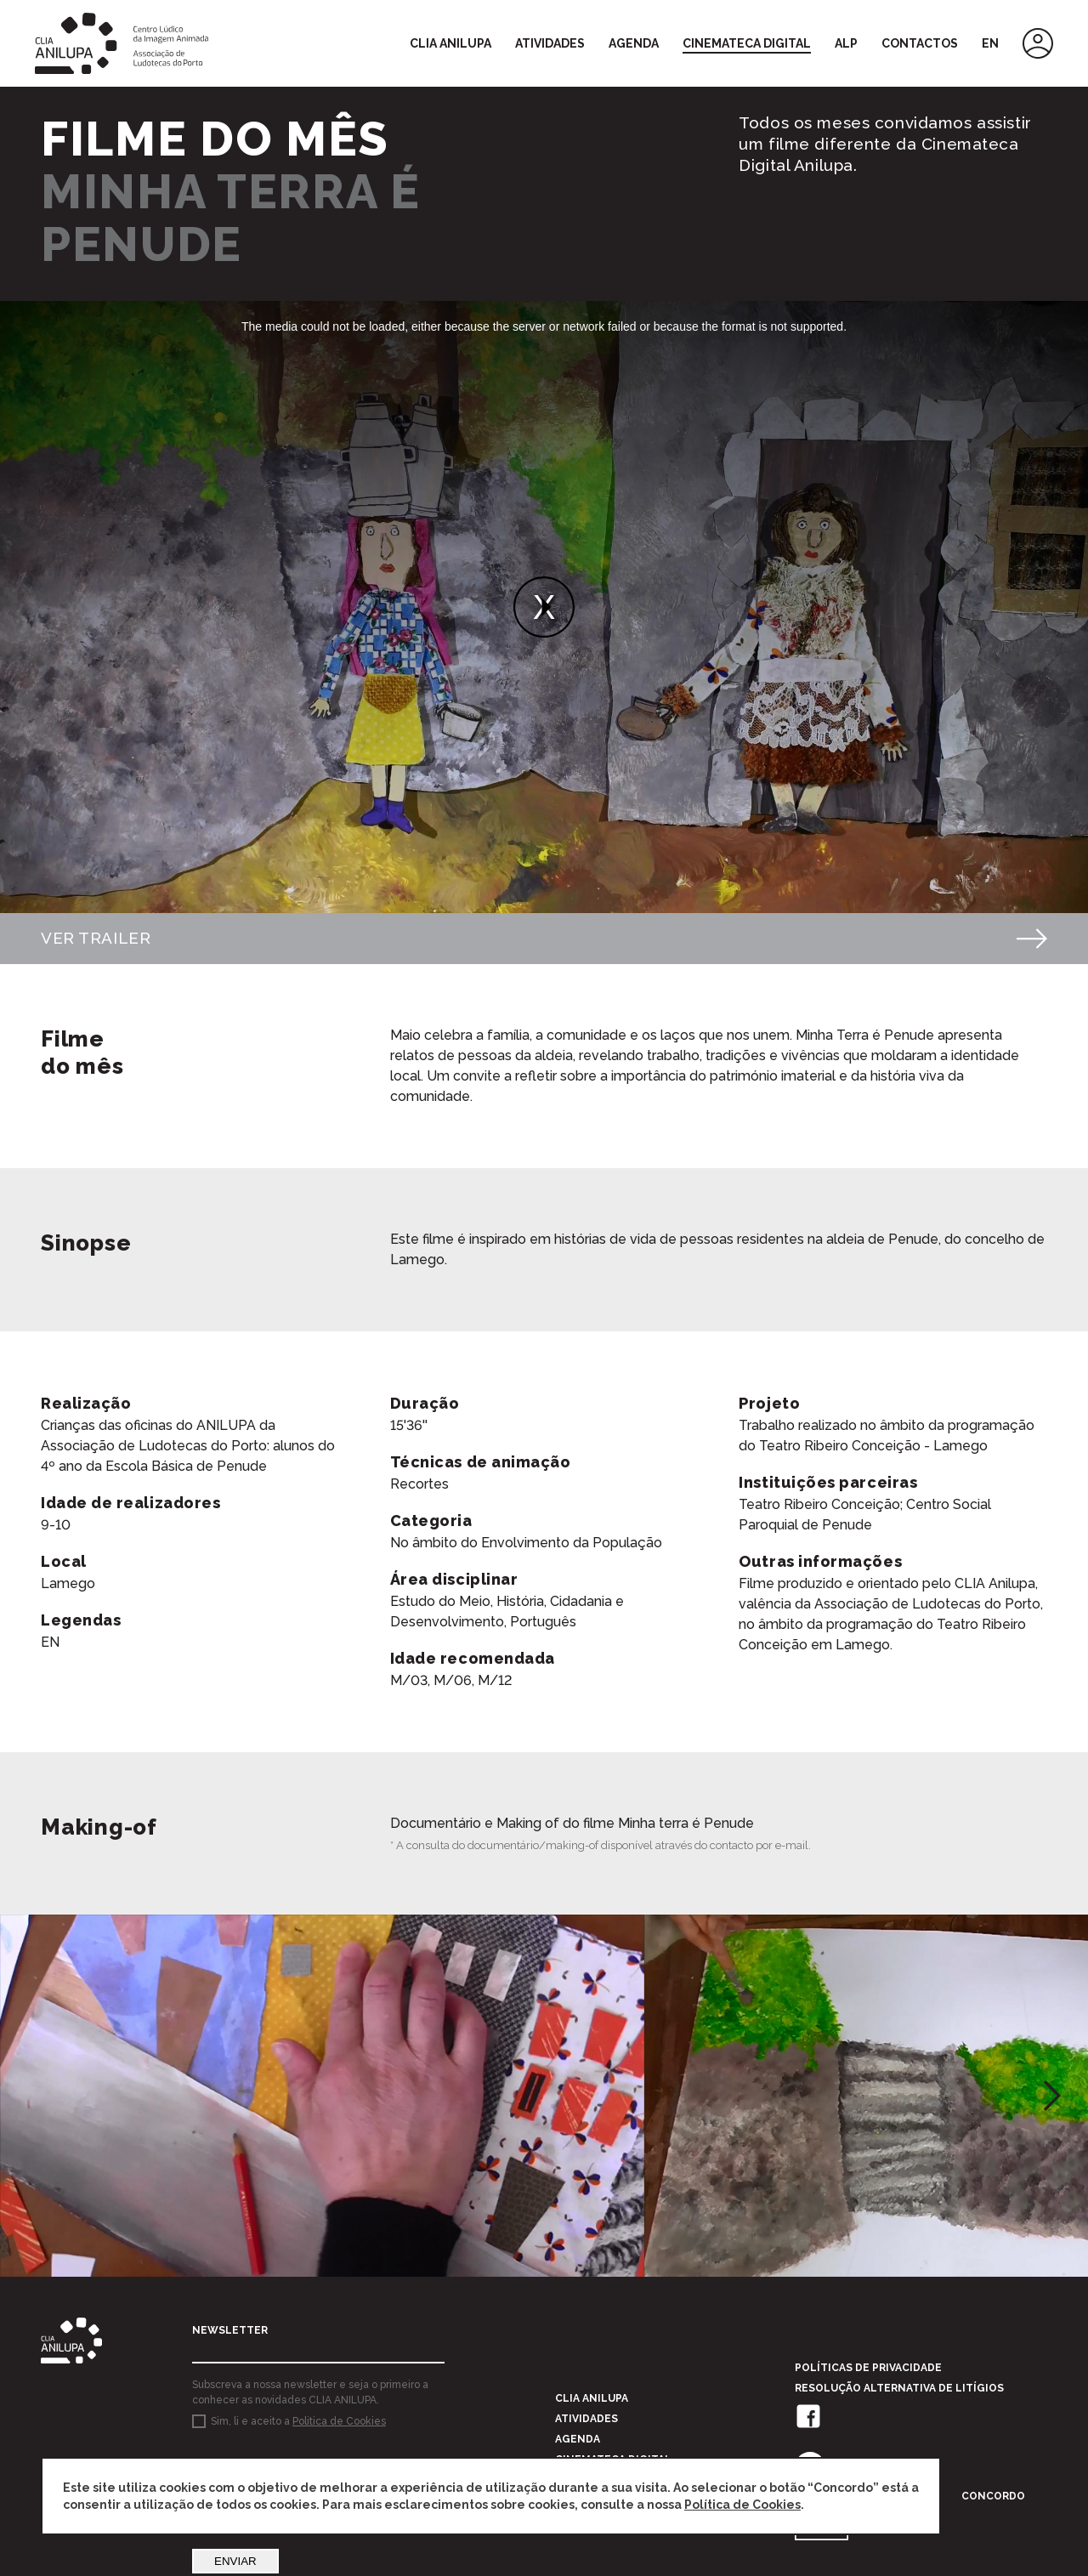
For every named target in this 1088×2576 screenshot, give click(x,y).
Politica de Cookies (339, 2429)
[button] (1052, 2102)
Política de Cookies (742, 2504)
